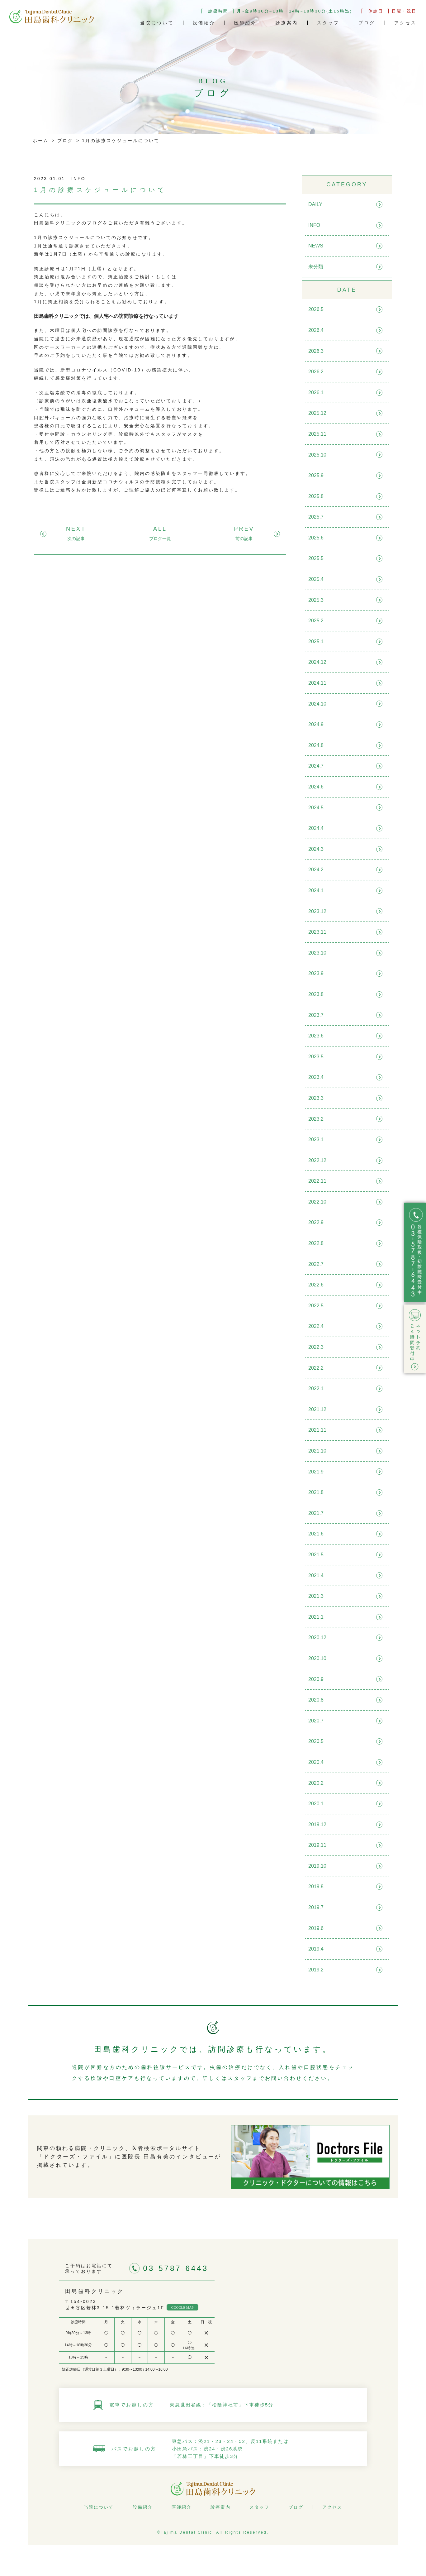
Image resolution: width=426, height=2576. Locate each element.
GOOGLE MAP (182, 2307)
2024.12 (317, 662)
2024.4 (316, 828)
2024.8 (316, 745)
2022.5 (316, 1305)
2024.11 (317, 683)
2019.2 (316, 1969)
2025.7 (316, 517)
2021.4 (316, 1575)
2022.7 (316, 1264)
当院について (157, 22)
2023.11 (317, 932)
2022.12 (317, 1160)
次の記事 (76, 538)
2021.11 (317, 1430)
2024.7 (316, 765)
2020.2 (316, 1783)
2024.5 (316, 807)
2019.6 (316, 1928)
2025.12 (317, 413)
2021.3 (316, 1596)
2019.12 (317, 1824)
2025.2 (316, 620)
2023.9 (316, 973)
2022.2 (316, 1368)
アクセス (405, 22)
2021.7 (316, 1513)
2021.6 (316, 1533)
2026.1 (316, 392)
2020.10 (317, 1658)
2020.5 (316, 1741)
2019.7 (316, 1907)
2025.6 (316, 537)
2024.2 (316, 869)
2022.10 (317, 1201)
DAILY (315, 204)
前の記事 (244, 538)
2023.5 (316, 1056)
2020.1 (316, 1803)
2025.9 (316, 475)
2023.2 (316, 1119)
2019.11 (317, 1845)
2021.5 (316, 1554)
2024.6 (316, 786)
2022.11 (317, 1181)
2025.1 (316, 641)
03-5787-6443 (175, 2268)
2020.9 (316, 1679)
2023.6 (316, 1035)
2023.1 (316, 1139)
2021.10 (317, 1450)
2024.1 (316, 890)
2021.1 (316, 1617)
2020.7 (316, 1720)
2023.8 (316, 994)
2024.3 (316, 849)
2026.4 (316, 330)
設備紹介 (204, 22)
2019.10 (317, 1866)
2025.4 (316, 579)
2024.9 (316, 724)
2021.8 (316, 1492)
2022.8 (316, 1243)
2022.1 (316, 1388)
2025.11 (317, 434)
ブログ (366, 22)
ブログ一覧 (160, 538)
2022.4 (316, 1326)
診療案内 (287, 22)
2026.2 (316, 371)
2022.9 (316, 1222)
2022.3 (316, 1347)
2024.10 (317, 703)
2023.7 (316, 1015)
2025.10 (317, 454)
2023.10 (317, 952)
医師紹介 (245, 22)
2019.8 (316, 1886)
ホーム (41, 140)
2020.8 (316, 1699)
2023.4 (316, 1077)
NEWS (315, 245)
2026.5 (316, 309)
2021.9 (316, 1471)
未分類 (315, 266)
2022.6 (316, 1284)
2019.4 (316, 1948)
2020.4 (316, 1762)
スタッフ (328, 22)
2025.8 (316, 496)
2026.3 (316, 351)
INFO (314, 225)
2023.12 (317, 911)
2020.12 (317, 1637)
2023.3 (316, 1098)
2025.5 (316, 558)
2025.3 (316, 600)
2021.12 (317, 1409)
